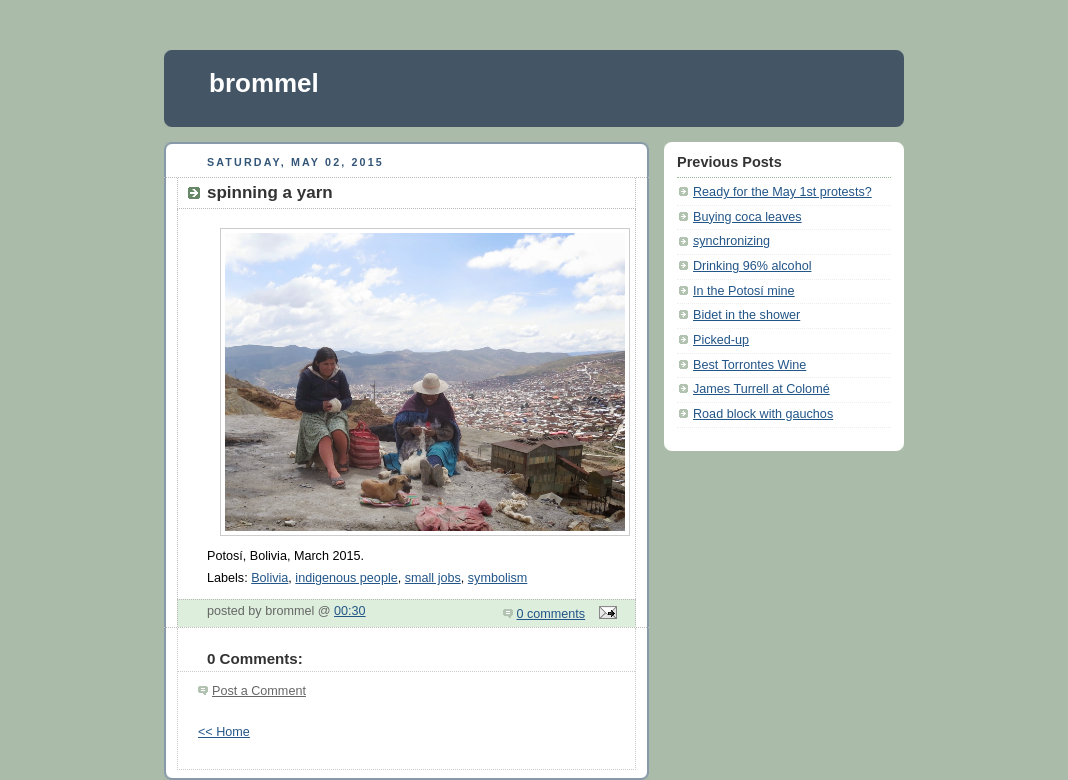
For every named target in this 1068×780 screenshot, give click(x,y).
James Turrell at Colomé (761, 389)
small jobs (433, 578)
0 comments (551, 614)
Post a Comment (259, 691)
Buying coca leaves (747, 217)
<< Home (224, 732)
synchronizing (731, 241)
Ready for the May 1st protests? (782, 192)
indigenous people (346, 578)
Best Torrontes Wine (749, 365)
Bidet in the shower (746, 315)
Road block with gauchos (763, 414)
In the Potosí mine (744, 291)
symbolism (498, 578)
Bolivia (269, 578)
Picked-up (721, 340)
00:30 (350, 611)
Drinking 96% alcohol (752, 266)
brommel (264, 83)
